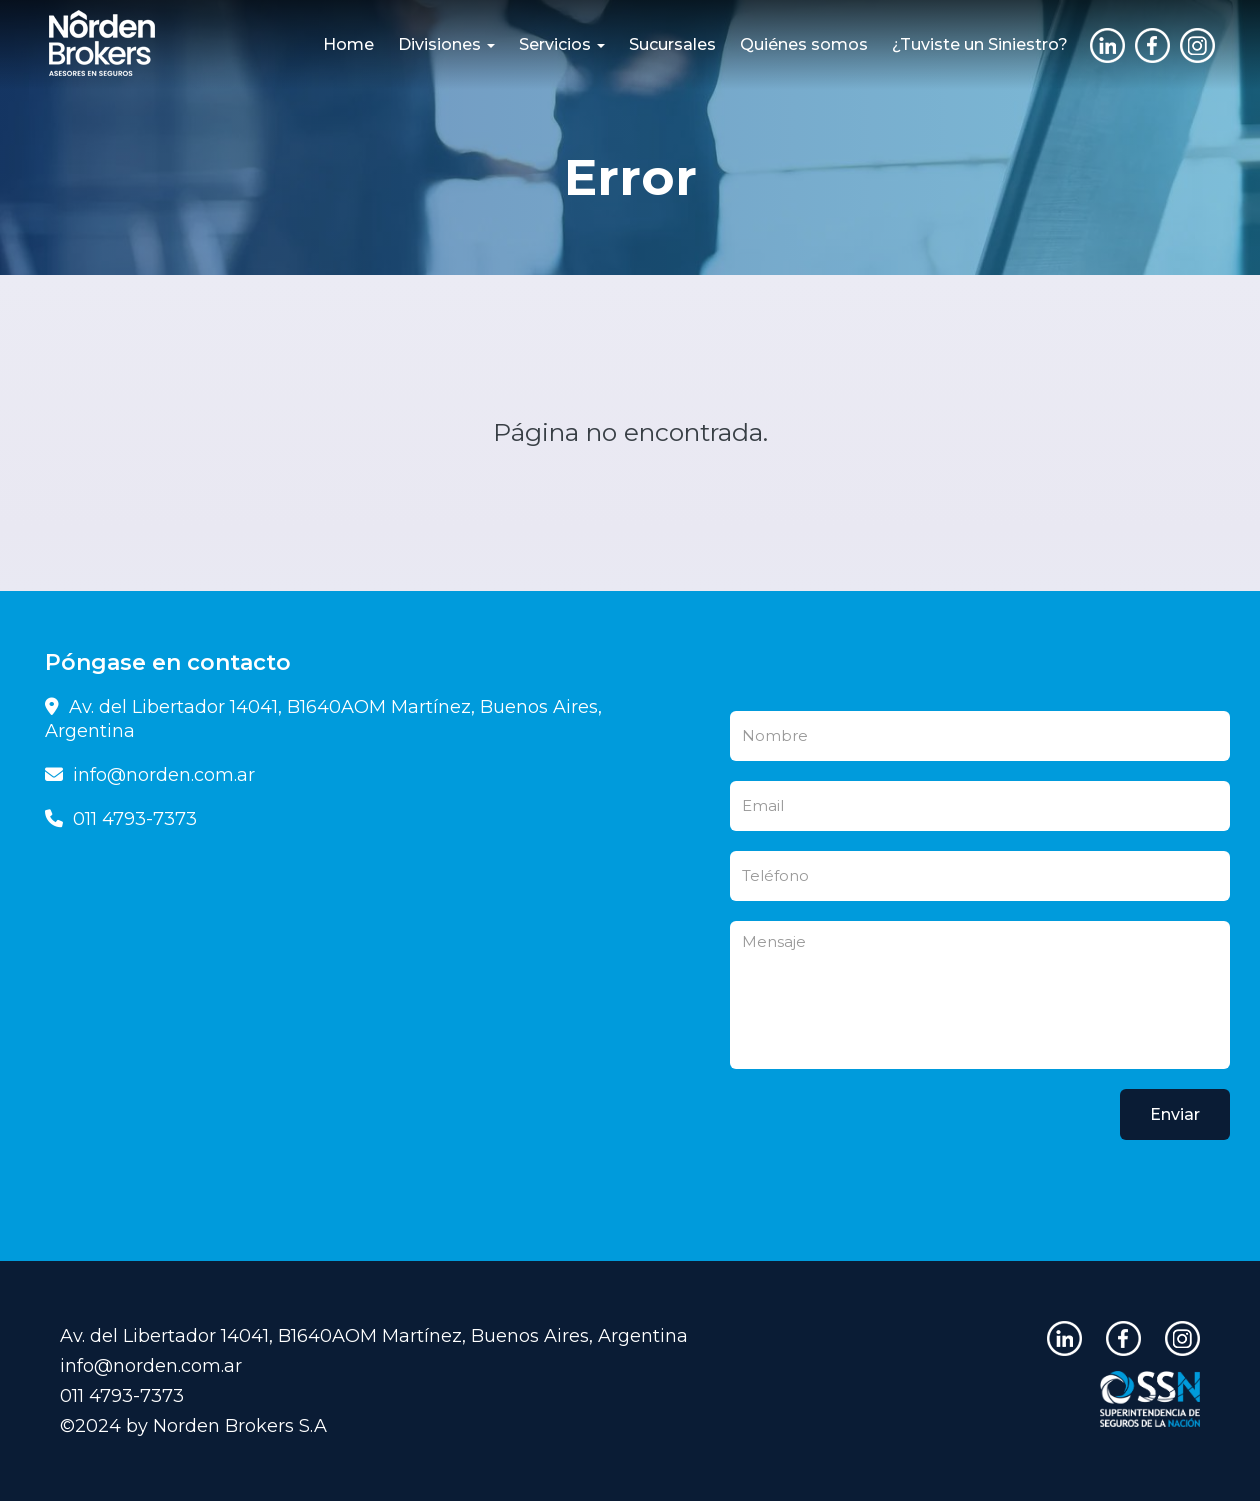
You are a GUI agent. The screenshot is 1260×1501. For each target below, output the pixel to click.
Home (348, 44)
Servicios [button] (562, 44)
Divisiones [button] (446, 44)
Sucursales (672, 44)
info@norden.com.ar (150, 775)
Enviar (1175, 1114)
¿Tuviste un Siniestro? (980, 44)
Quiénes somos (804, 44)
